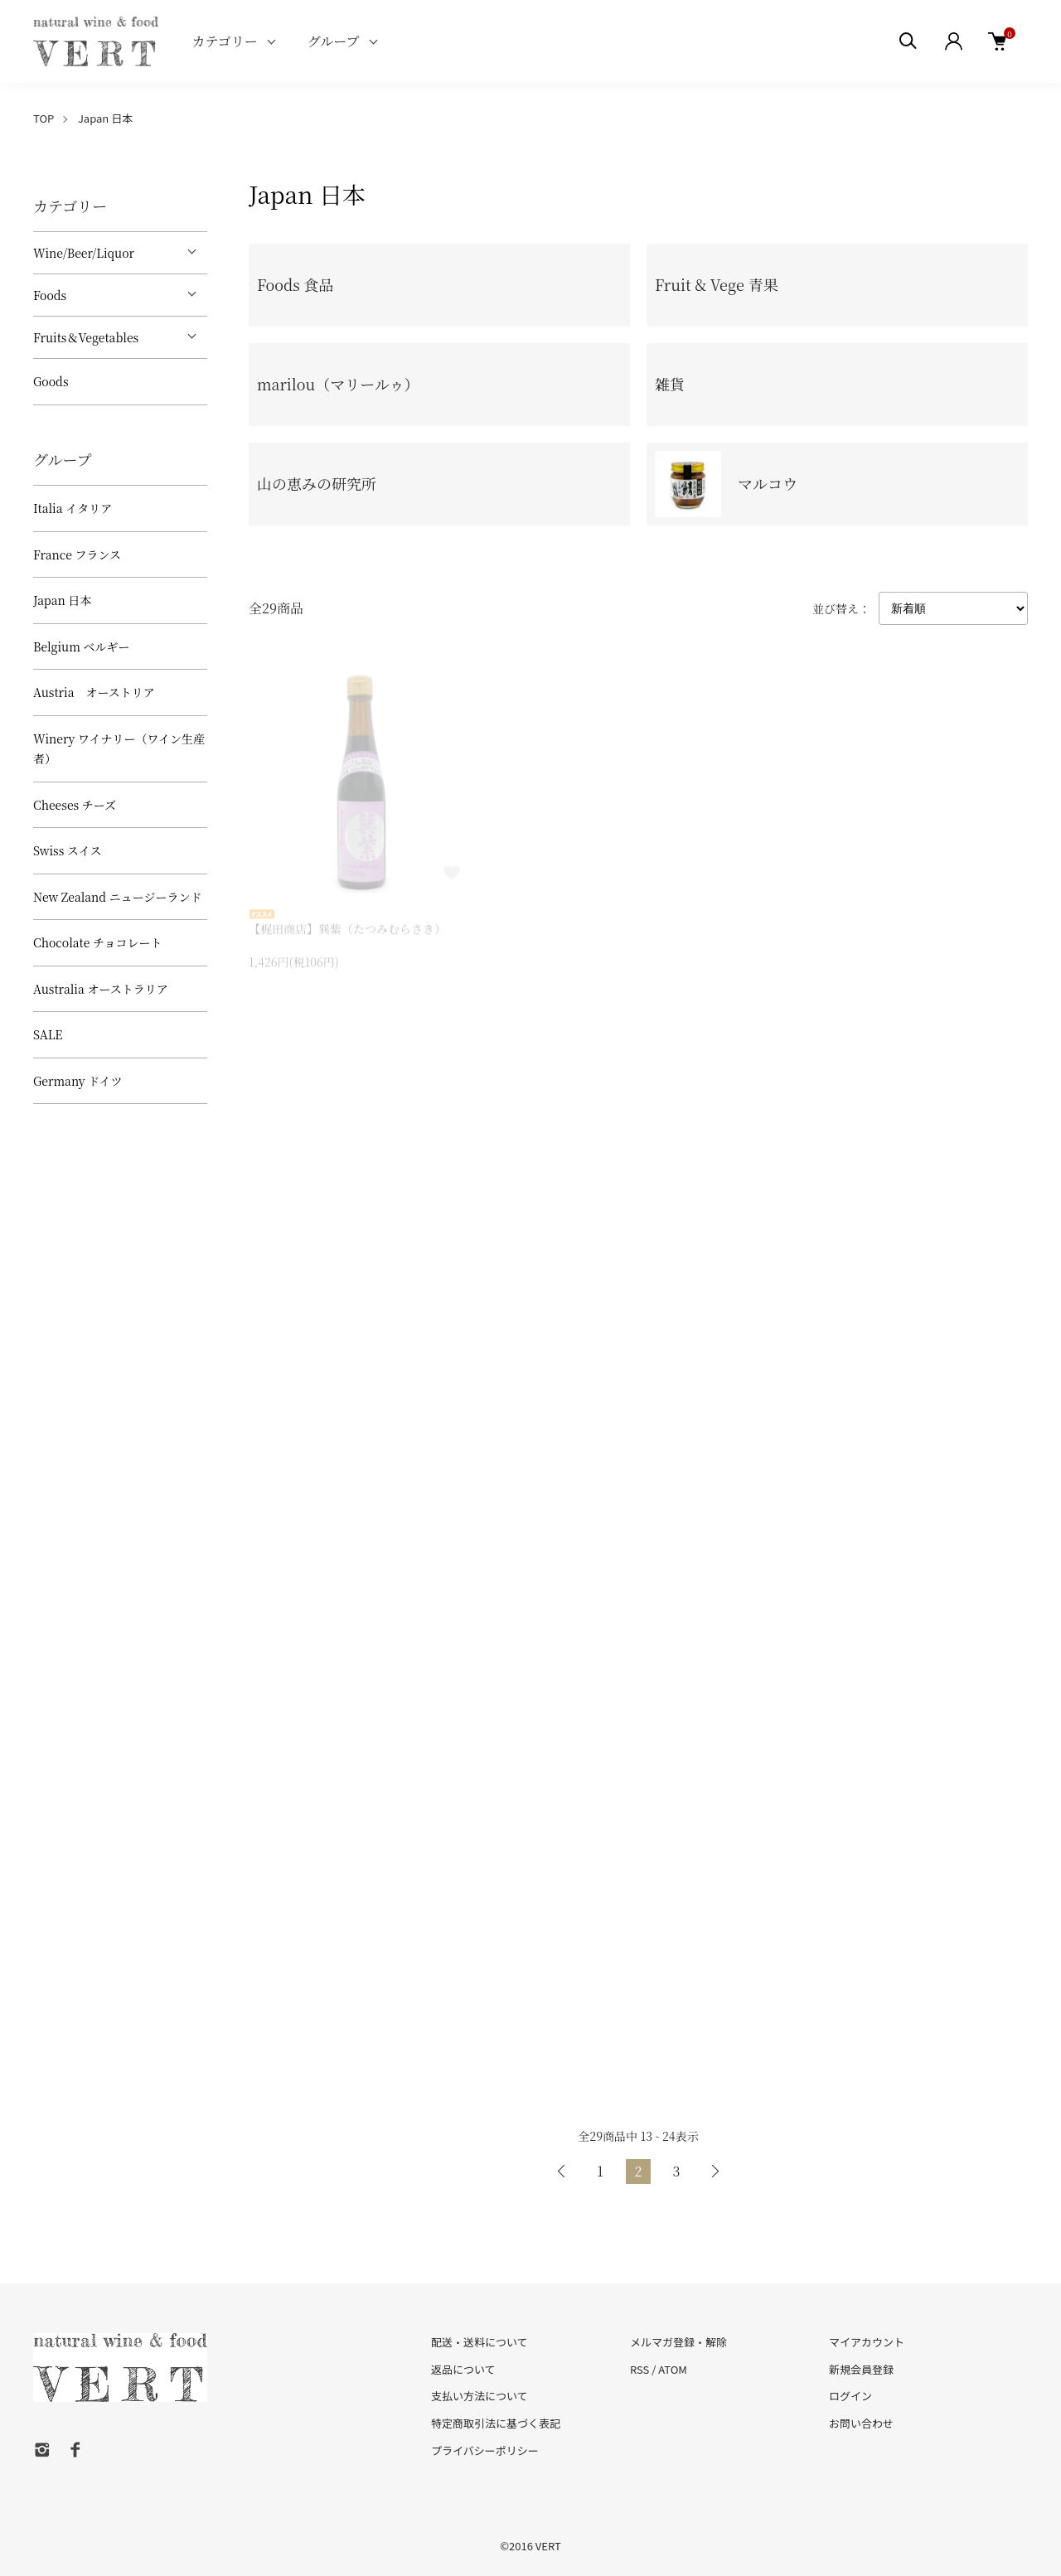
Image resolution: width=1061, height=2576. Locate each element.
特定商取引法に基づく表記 (495, 2423)
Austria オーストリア (94, 692)
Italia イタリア (72, 508)
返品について (463, 2369)
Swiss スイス (67, 850)
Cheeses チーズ (74, 805)
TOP (43, 118)
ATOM (672, 2369)
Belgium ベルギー (81, 646)
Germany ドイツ (77, 1081)
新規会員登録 (861, 2369)
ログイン (850, 2396)
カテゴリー (224, 41)
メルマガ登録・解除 (678, 2342)
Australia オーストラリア (100, 989)
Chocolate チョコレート (97, 942)
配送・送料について (479, 2342)
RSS (639, 2369)
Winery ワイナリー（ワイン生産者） (119, 748)
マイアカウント (866, 2342)
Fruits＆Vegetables (85, 337)
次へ (714, 2171)
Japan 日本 (105, 118)
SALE (47, 1034)
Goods (51, 381)
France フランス (77, 554)
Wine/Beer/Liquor (83, 253)
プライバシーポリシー (485, 2450)
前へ (562, 2171)
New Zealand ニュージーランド (117, 897)
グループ (334, 41)
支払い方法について (479, 2396)
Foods (49, 295)
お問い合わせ (861, 2423)
